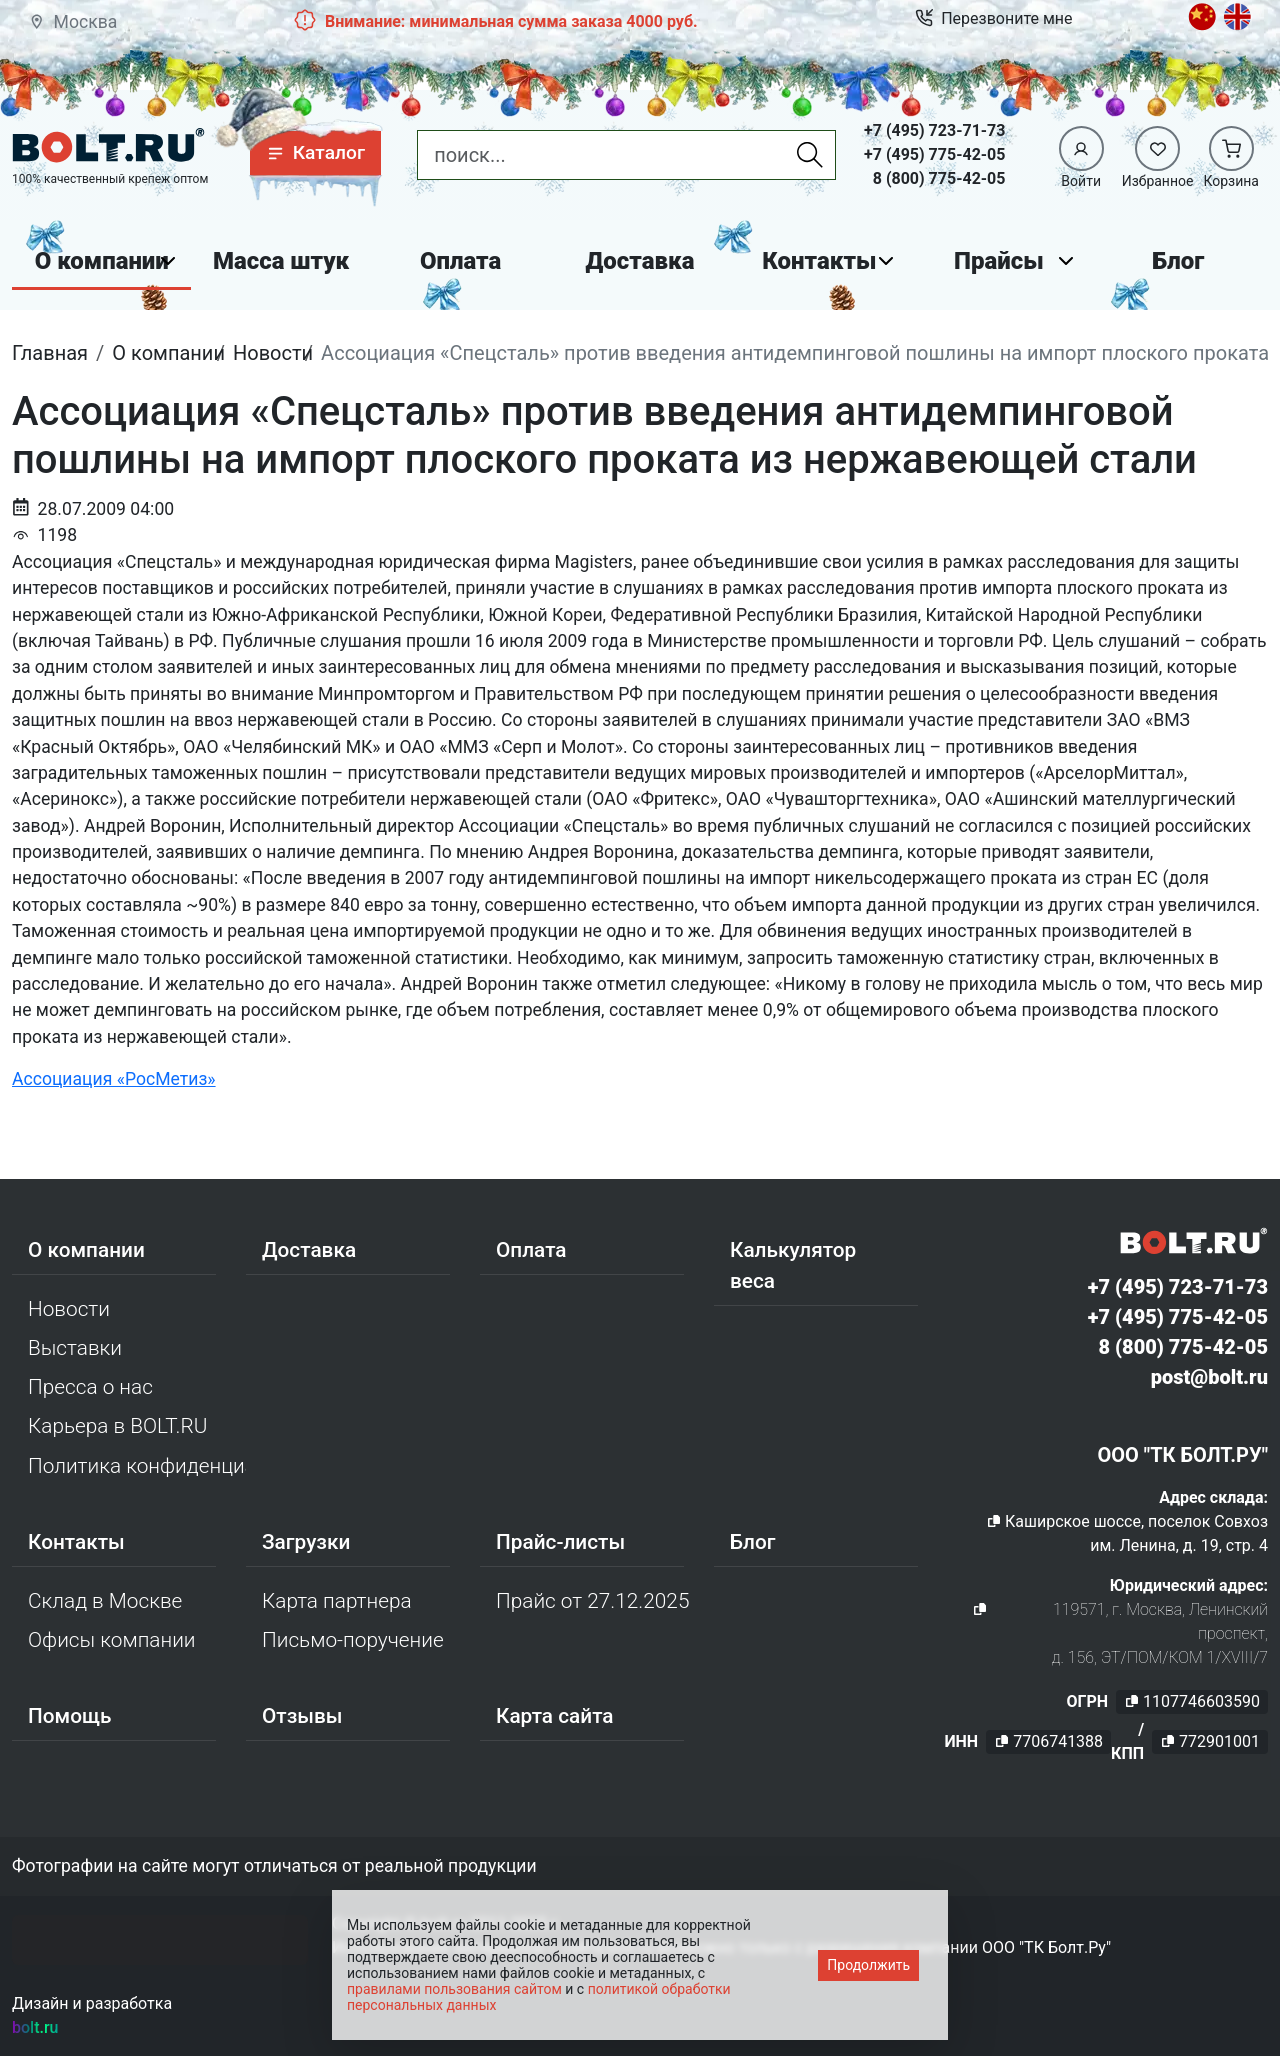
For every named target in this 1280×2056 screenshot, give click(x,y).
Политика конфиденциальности (137, 1466)
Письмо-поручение (353, 1640)
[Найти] (810, 155)
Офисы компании (112, 1640)
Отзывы (302, 1716)
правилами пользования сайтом (454, 1989)
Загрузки (306, 1542)
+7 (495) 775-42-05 (934, 154)
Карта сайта (555, 1716)
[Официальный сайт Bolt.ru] (108, 146)
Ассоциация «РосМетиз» (114, 1079)
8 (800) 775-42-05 (939, 178)
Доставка (640, 261)
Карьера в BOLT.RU (117, 1426)
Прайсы (999, 261)
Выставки (75, 1348)
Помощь (69, 1716)
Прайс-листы (560, 1542)
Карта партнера (337, 1601)
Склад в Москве (105, 1601)
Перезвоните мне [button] (993, 19)
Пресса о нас (90, 1387)
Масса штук (281, 261)
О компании (102, 261)
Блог (1178, 261)
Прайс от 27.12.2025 (592, 1601)
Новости (69, 1309)
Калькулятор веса (793, 1265)
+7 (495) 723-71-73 (934, 130)
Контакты (819, 261)
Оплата (460, 261)
